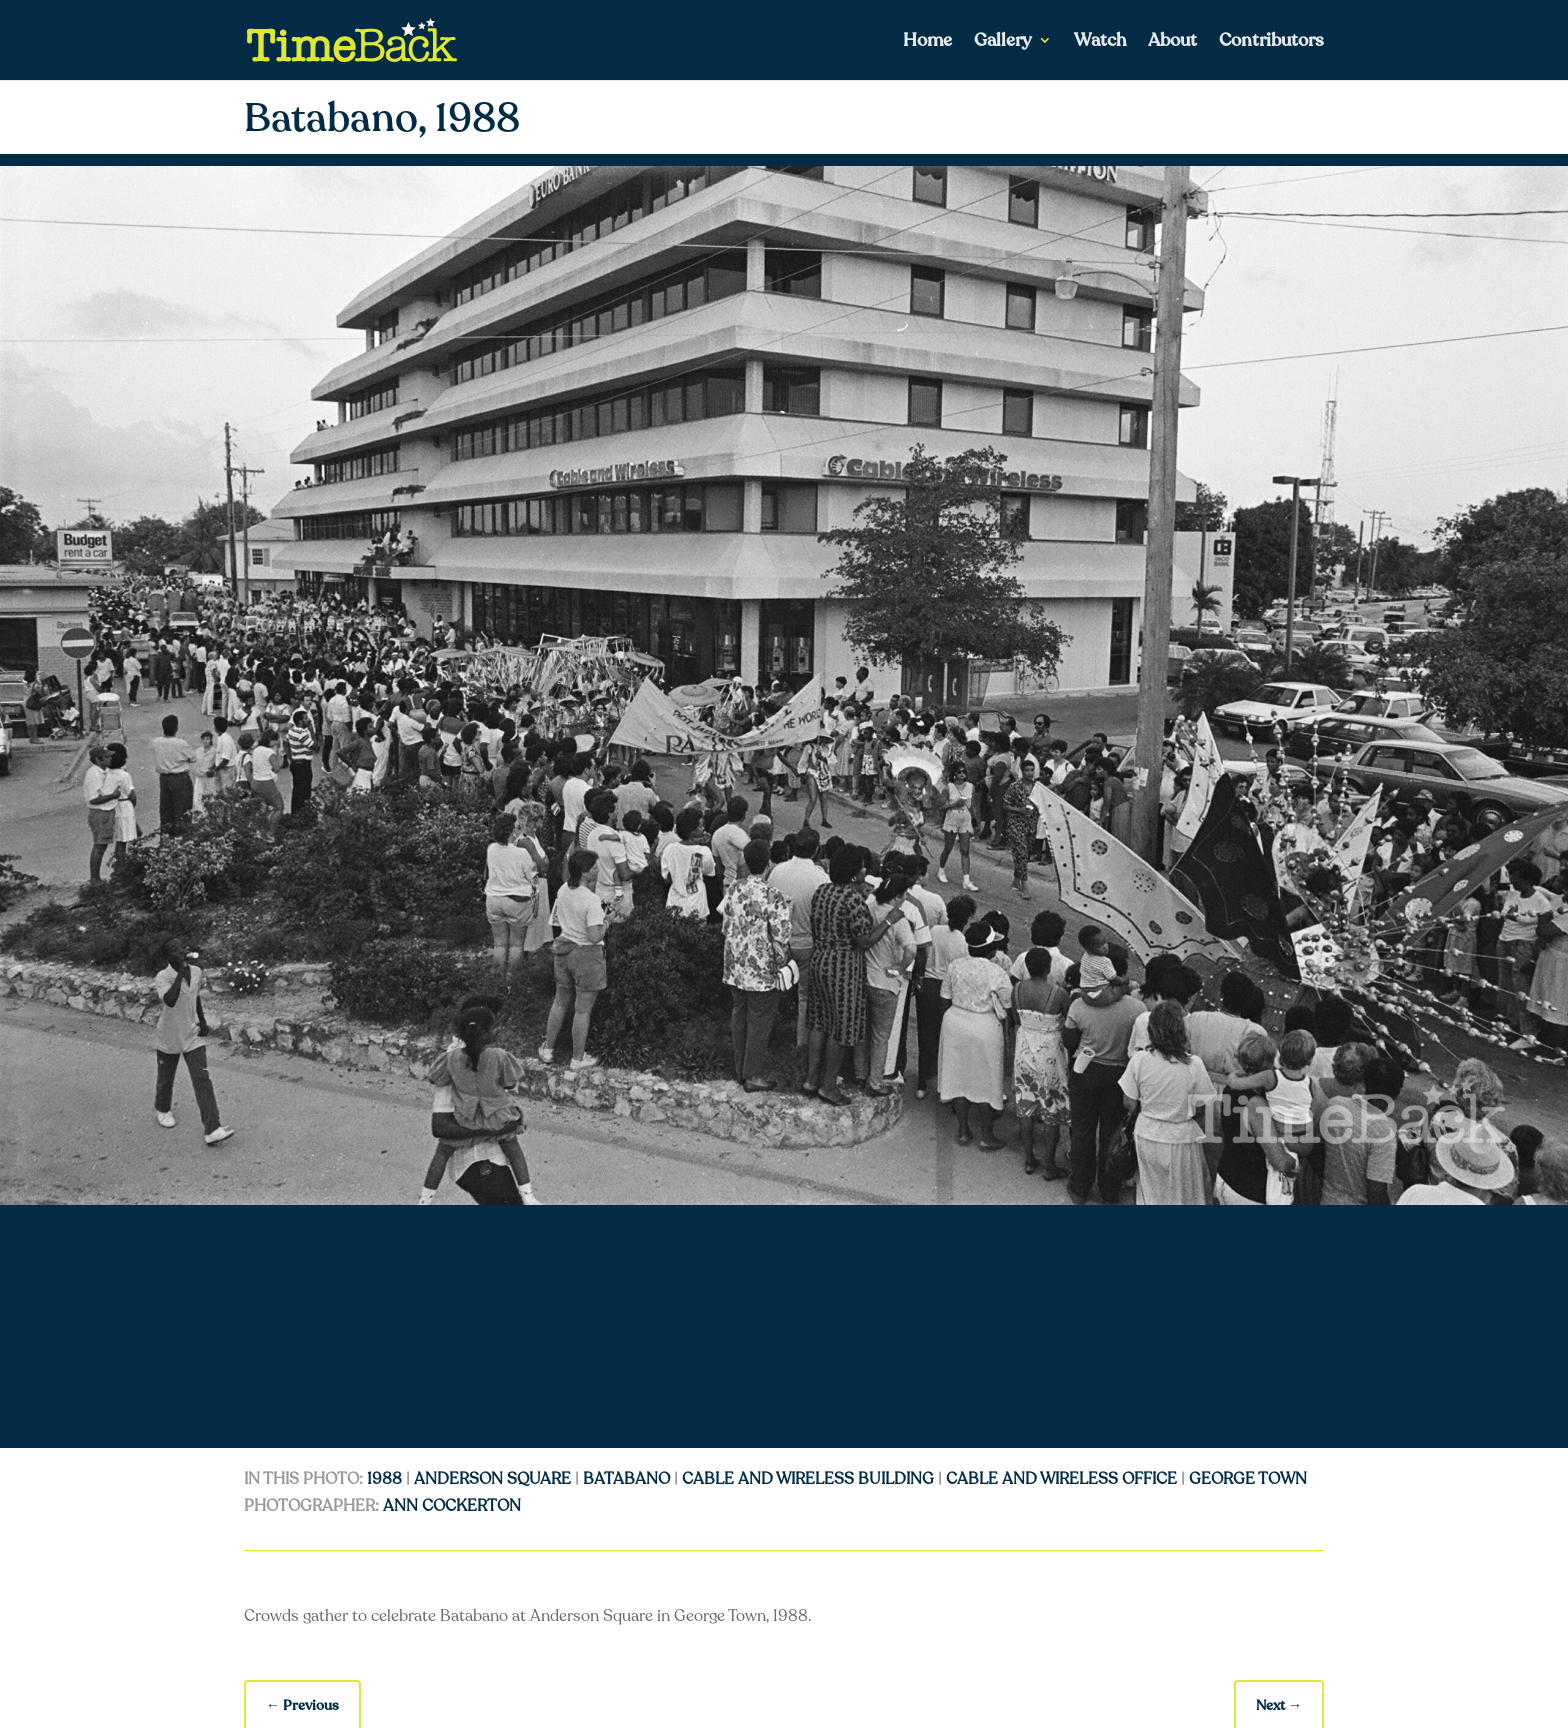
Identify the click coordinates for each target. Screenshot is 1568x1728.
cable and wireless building (808, 1479)
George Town (1248, 1479)
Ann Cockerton (452, 1506)
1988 (384, 1479)
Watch (1100, 42)
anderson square (492, 1479)
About (1172, 42)
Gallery (1003, 42)
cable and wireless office (1061, 1479)
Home (927, 42)
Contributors (1271, 42)
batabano (626, 1479)
